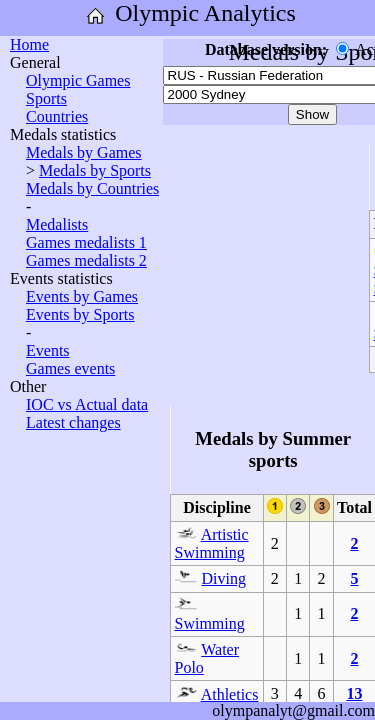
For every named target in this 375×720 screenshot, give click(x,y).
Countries (57, 116)
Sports (46, 98)
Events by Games (82, 296)
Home (29, 44)
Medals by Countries (92, 188)
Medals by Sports (95, 170)
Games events (70, 368)
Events (48, 350)
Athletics (230, 694)
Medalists (57, 224)
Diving (224, 578)
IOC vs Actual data (87, 404)
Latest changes (73, 422)
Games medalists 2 (86, 260)
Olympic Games (78, 80)
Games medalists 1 (86, 242)
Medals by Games (84, 152)
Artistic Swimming (212, 543)
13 (354, 693)
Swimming (210, 623)
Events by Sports (80, 314)
